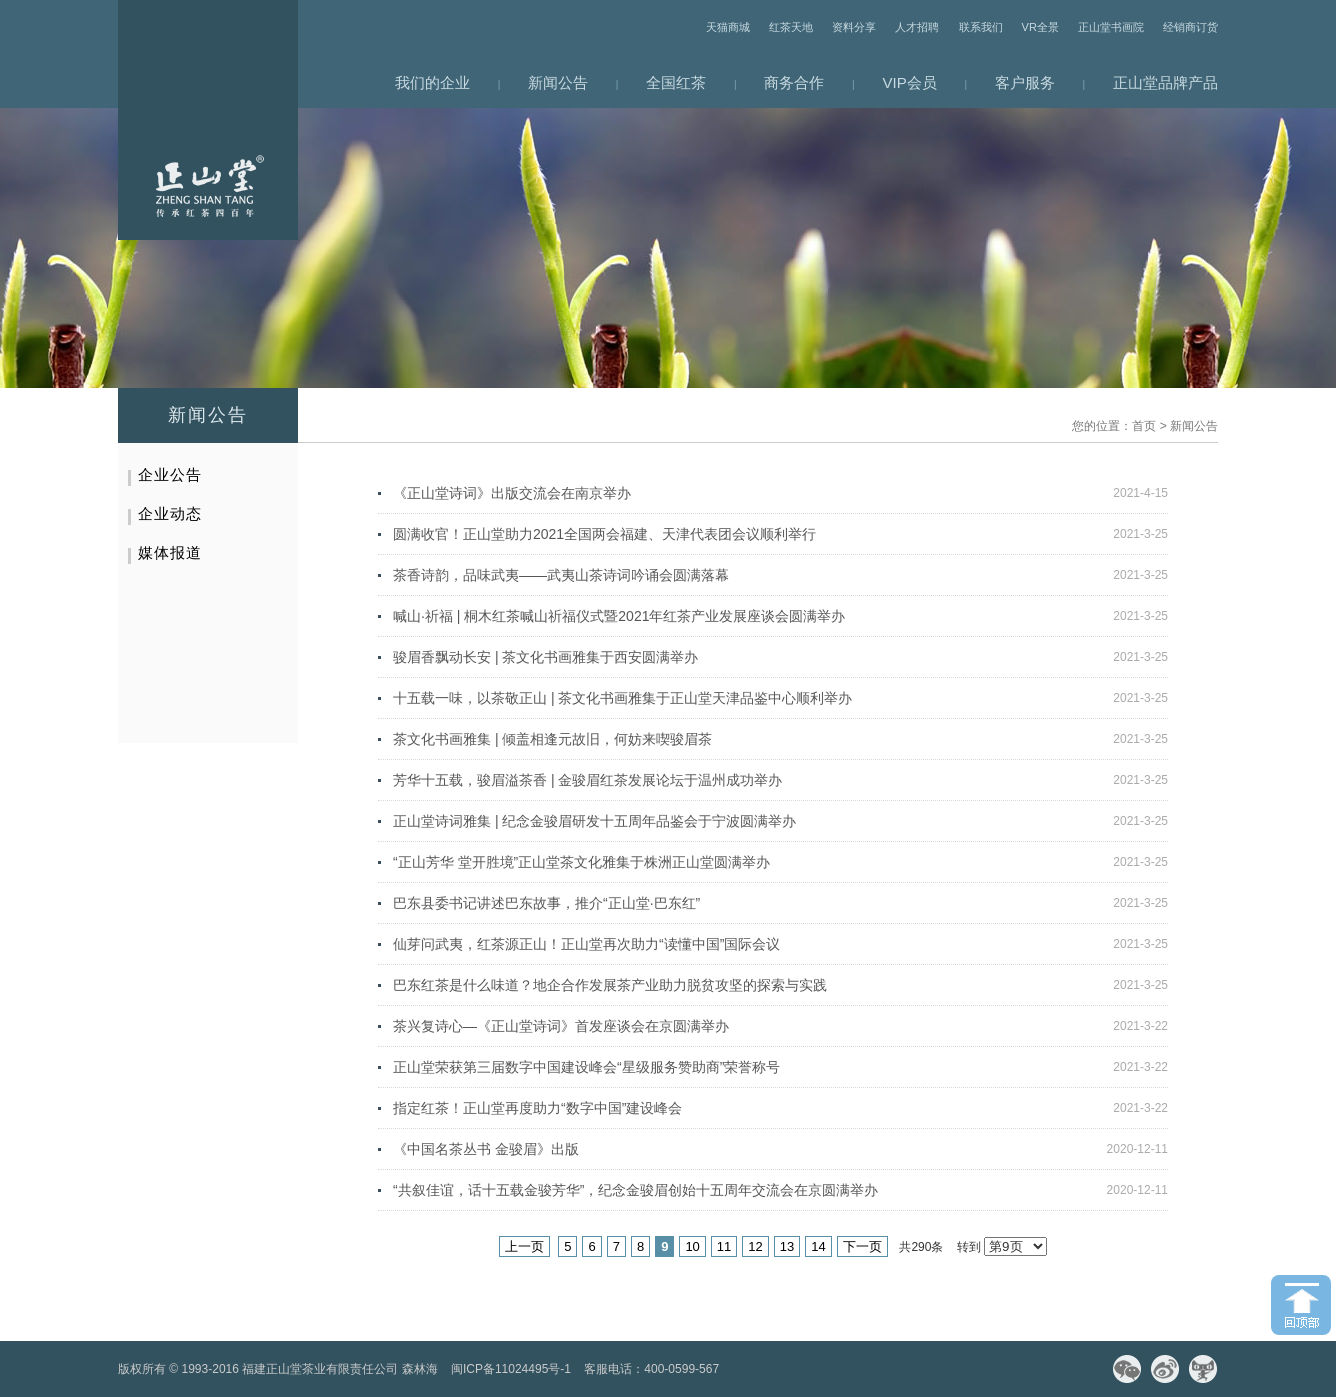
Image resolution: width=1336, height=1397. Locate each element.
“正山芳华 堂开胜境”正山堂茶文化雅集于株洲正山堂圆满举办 (581, 862)
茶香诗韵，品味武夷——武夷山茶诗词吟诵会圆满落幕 (561, 575)
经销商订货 (1190, 27)
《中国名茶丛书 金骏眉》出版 (486, 1149)
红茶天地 (791, 27)
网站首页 (208, 120)
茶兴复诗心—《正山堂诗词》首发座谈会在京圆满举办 (561, 1026)
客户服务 (1025, 82)
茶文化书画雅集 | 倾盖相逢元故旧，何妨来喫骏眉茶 (552, 739)
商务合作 (794, 82)
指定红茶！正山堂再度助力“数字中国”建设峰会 (537, 1108)
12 (755, 1246)
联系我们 (981, 27)
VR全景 (1040, 27)
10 (692, 1246)
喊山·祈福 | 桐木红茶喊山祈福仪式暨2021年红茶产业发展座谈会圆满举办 (619, 616)
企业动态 (170, 513)
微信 (1127, 1369)
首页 (1144, 426)
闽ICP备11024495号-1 (511, 1369)
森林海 (420, 1369)
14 (818, 1246)
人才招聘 (917, 27)
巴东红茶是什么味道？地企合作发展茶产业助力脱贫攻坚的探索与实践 (610, 985)
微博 (1165, 1369)
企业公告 (170, 474)
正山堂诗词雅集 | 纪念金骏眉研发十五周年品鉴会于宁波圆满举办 (594, 821)
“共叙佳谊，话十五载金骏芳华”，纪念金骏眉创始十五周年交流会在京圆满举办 (635, 1190)
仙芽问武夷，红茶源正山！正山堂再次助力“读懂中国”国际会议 (586, 944)
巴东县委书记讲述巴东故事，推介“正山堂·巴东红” (546, 903)
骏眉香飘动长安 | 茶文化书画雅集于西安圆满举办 (545, 657)
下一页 (862, 1246)
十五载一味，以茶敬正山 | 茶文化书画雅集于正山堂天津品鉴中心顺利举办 (622, 698)
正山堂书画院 (1111, 27)
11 (724, 1246)
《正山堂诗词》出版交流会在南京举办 (512, 493)
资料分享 (854, 27)
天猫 (1203, 1369)
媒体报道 (170, 552)
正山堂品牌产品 (1165, 82)
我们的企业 (432, 82)
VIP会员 (910, 82)
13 (787, 1246)
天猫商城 (728, 27)
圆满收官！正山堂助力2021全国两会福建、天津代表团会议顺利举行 (604, 534)
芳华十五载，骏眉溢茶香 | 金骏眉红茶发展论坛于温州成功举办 (587, 780)
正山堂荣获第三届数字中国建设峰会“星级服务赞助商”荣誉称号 (586, 1067)
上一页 (524, 1246)
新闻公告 (558, 82)
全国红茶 (676, 82)
